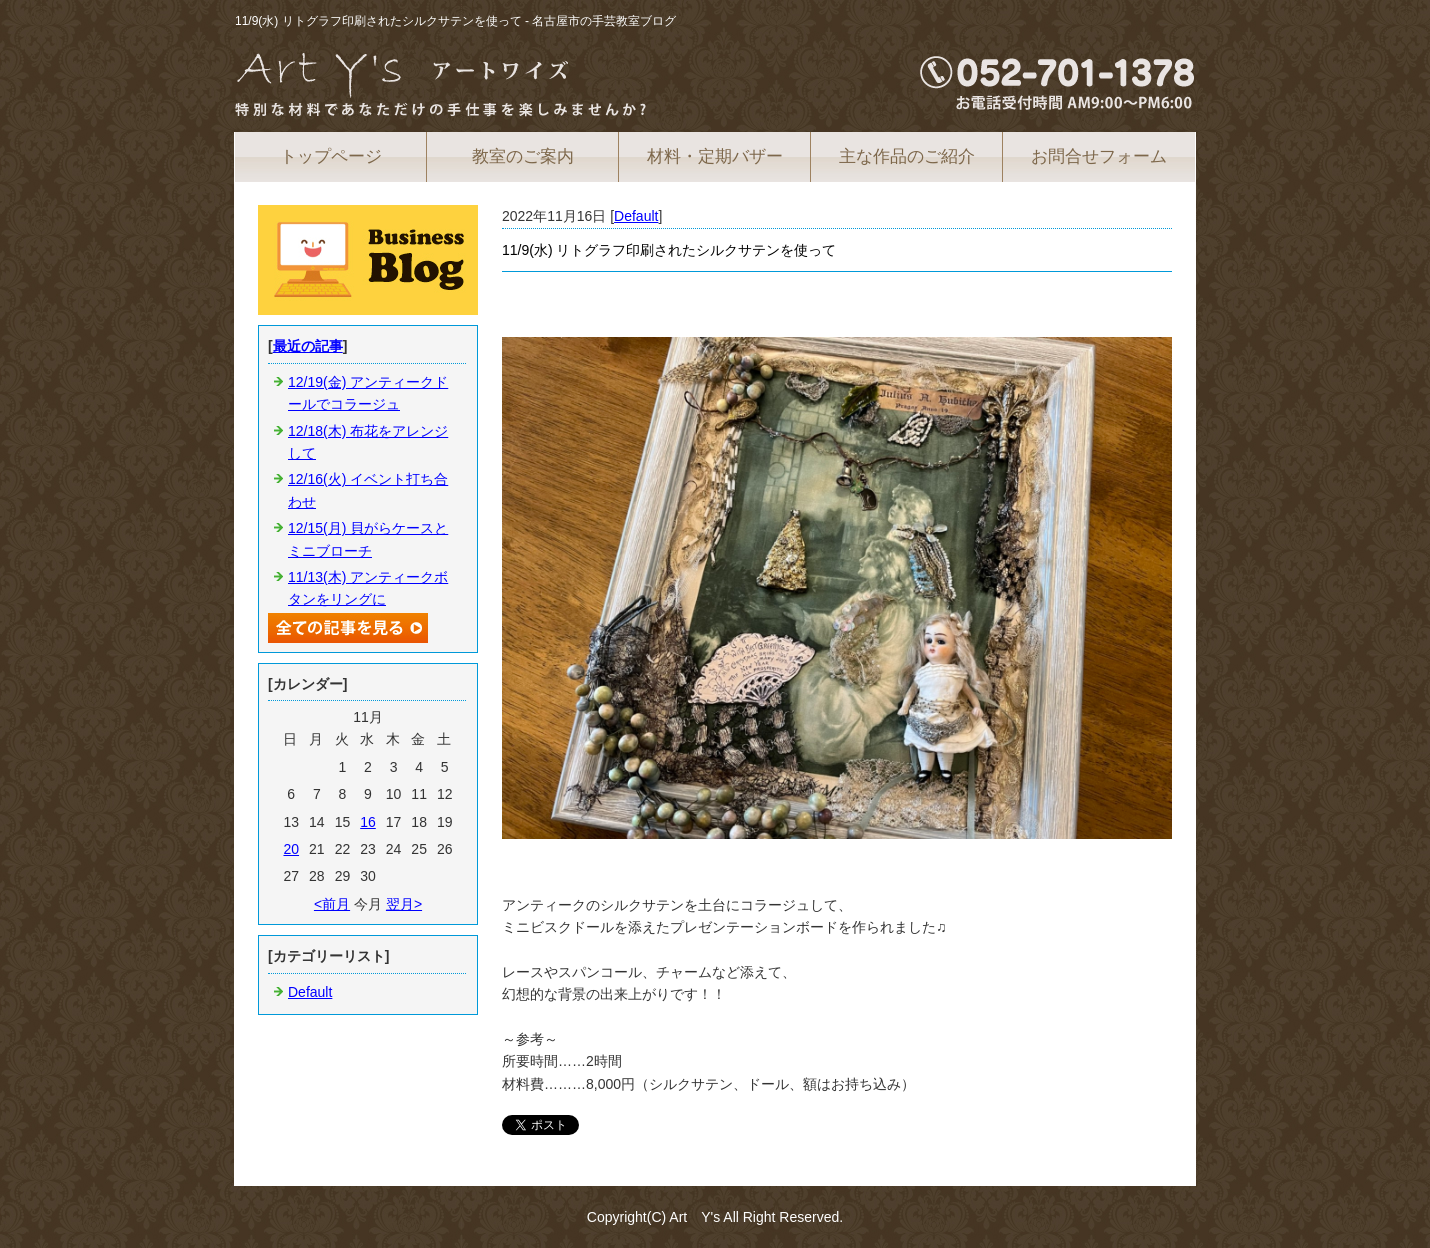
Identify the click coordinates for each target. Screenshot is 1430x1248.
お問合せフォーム (1099, 156)
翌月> (404, 904)
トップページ (331, 156)
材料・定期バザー (715, 156)
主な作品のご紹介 (907, 156)
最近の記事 (308, 346)
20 (291, 849)
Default (636, 216)
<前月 (332, 904)
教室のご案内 (523, 156)
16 (368, 822)
